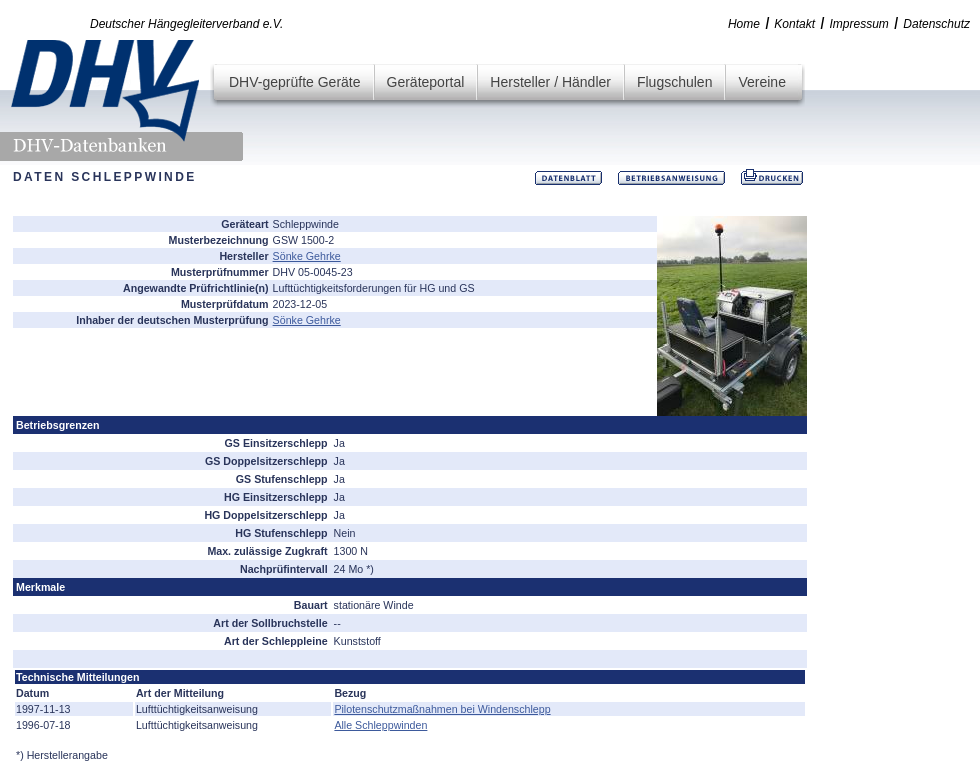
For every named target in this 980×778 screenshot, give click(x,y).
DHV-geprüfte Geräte (295, 82)
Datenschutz (936, 24)
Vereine (761, 82)
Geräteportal (426, 82)
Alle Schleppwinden (380, 725)
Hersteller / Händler (550, 82)
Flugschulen (675, 82)
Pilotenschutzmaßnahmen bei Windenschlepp (442, 709)
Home (744, 24)
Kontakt (794, 24)
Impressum (859, 24)
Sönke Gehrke (307, 256)
